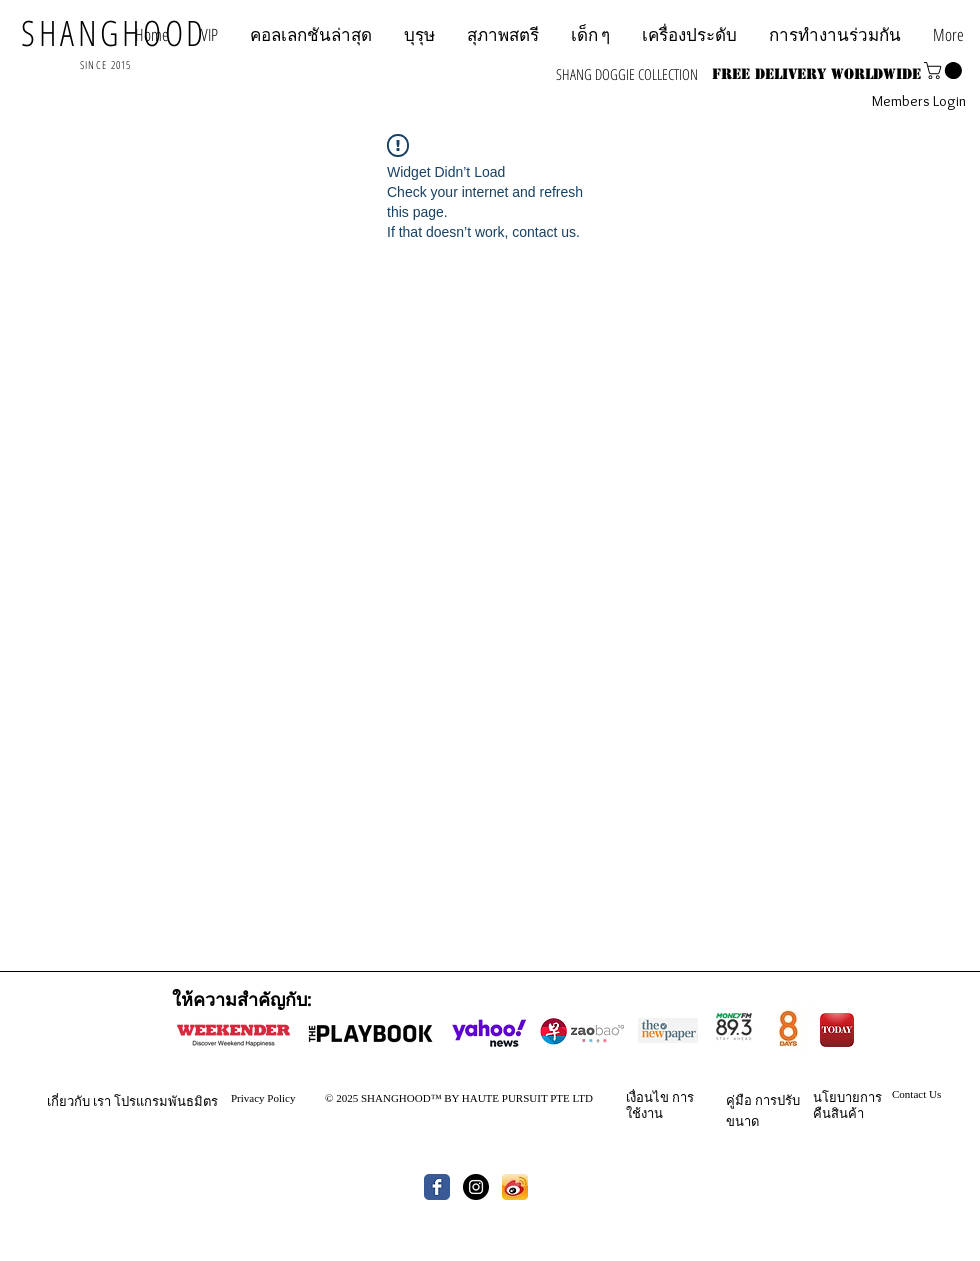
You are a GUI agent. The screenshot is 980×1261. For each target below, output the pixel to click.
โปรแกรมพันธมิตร (166, 1101)
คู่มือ (739, 1100)
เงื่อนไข (647, 1097)
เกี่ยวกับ (68, 1101)
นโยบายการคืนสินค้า (847, 1105)
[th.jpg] (515, 1187)
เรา (102, 1101)
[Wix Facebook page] (437, 1187)
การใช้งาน (660, 1105)
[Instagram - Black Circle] (476, 1187)
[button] (835, 34)
